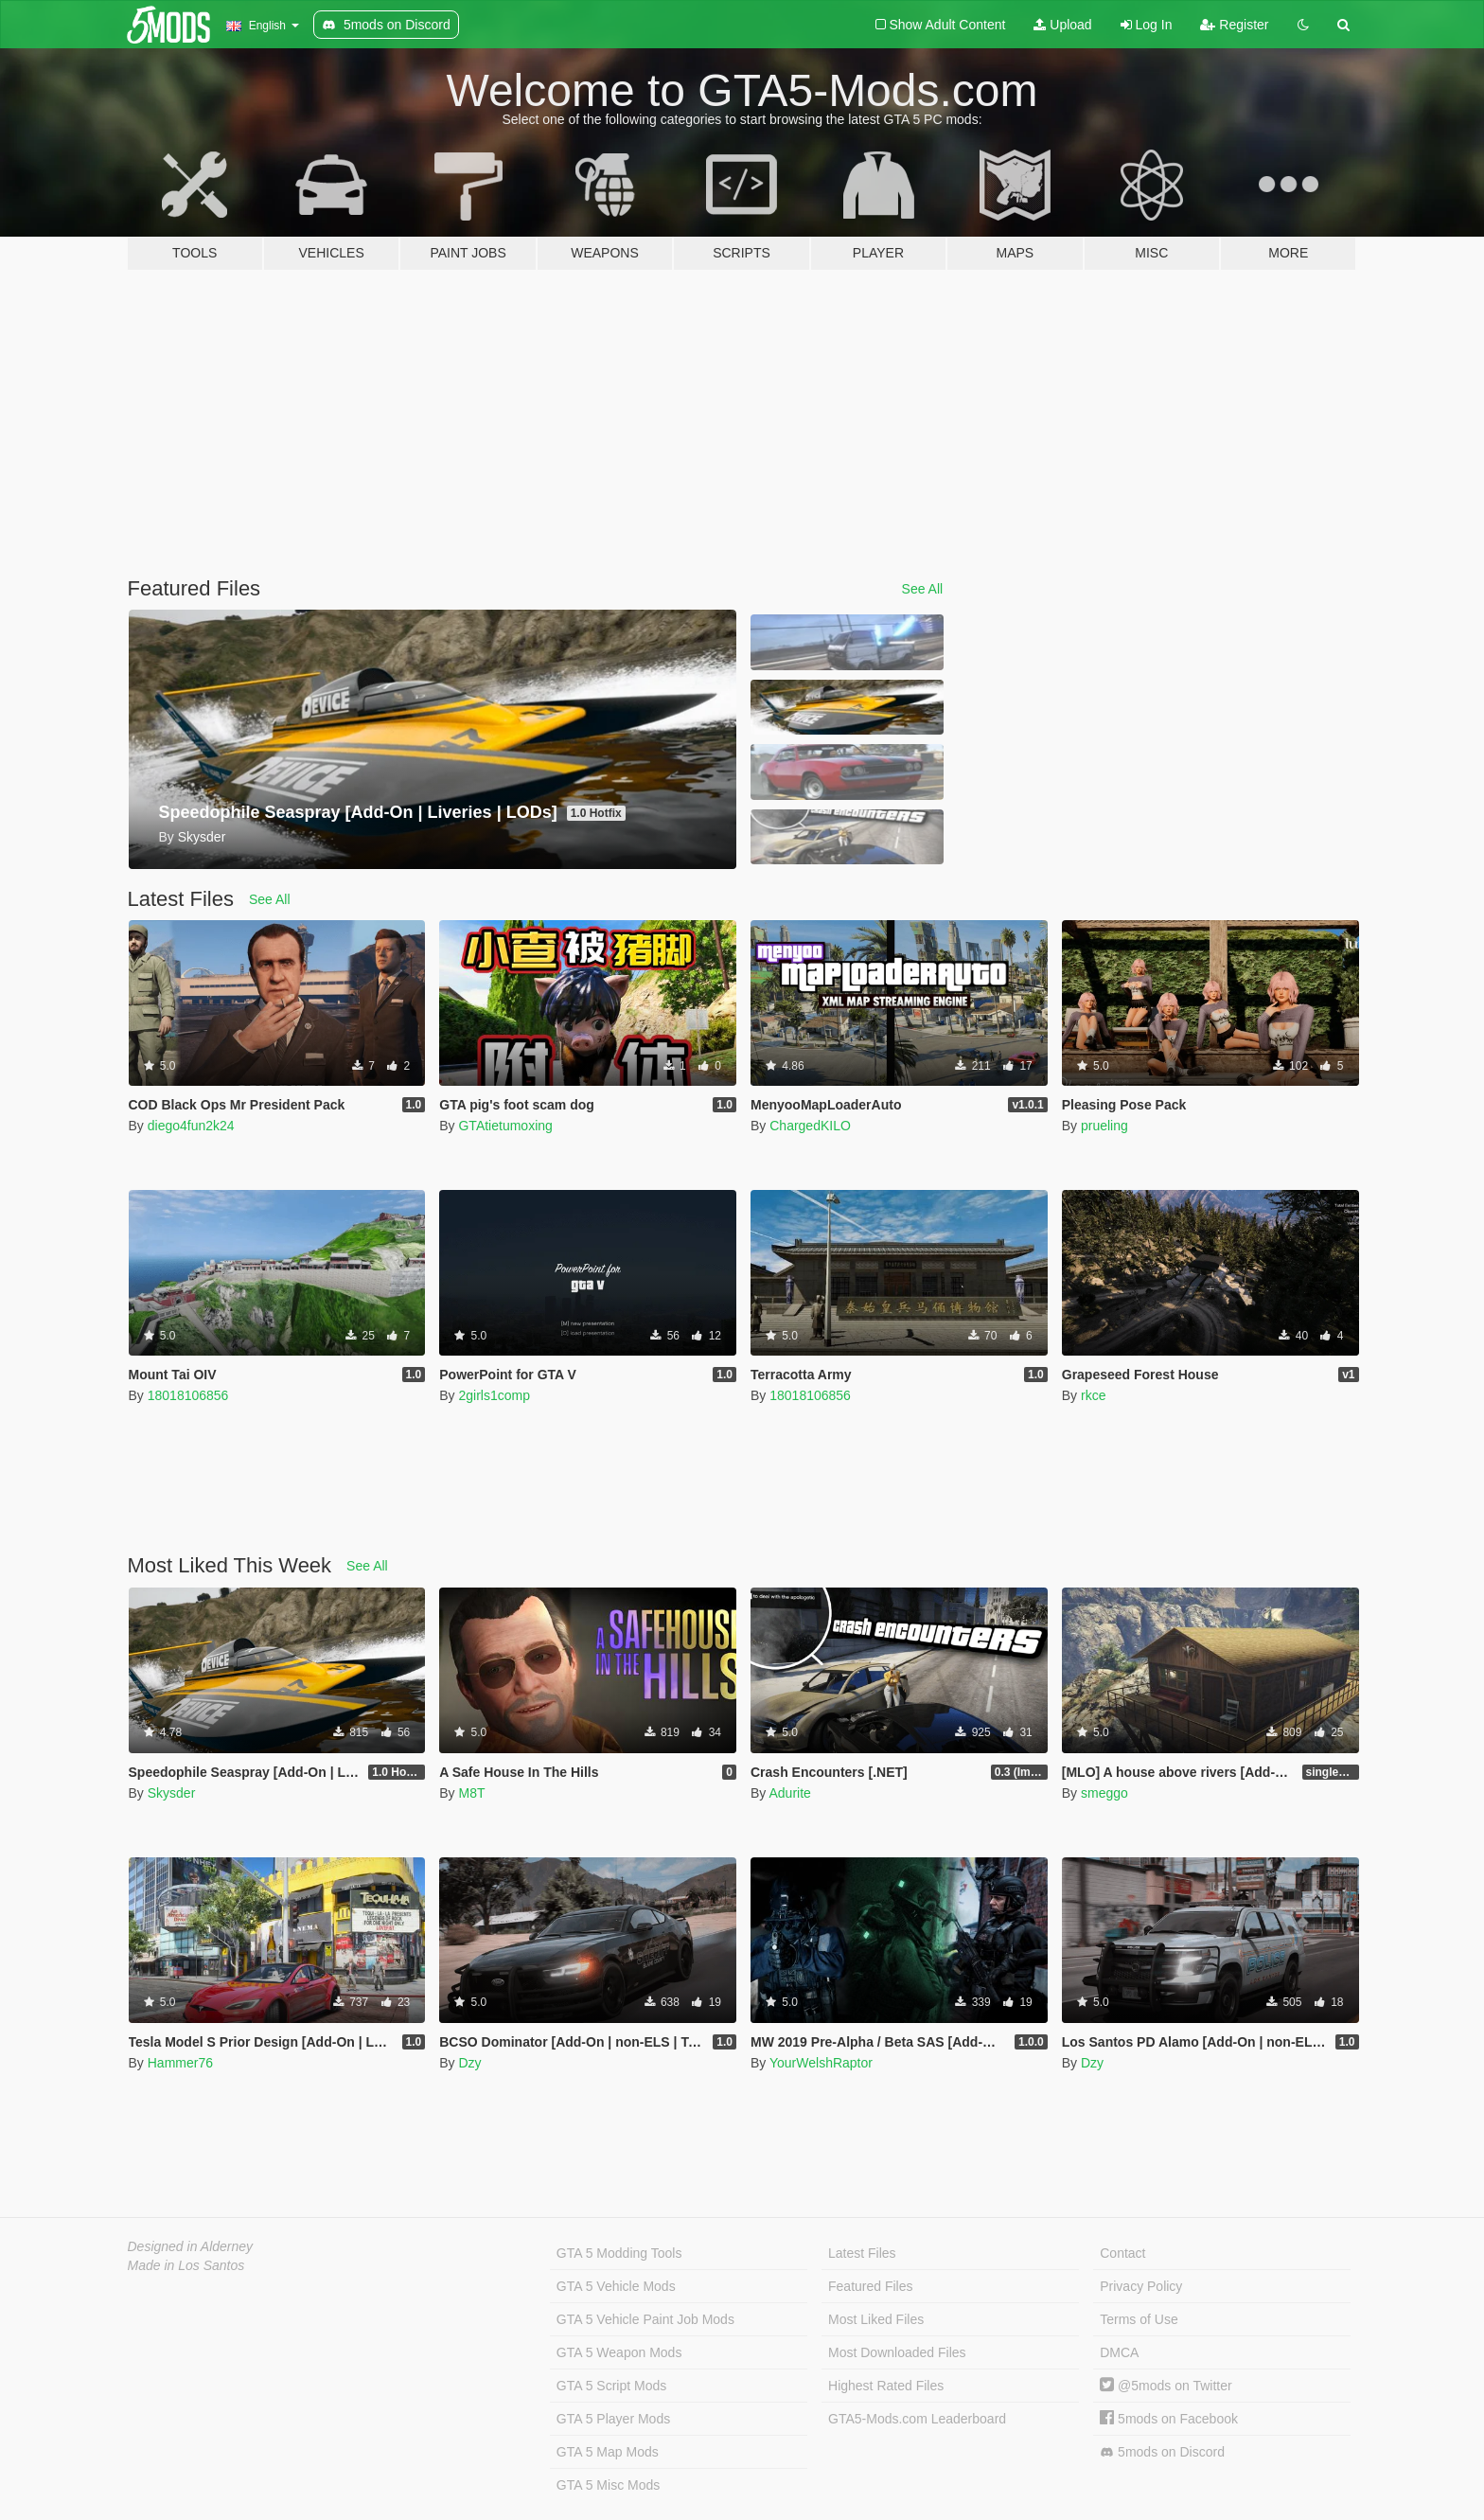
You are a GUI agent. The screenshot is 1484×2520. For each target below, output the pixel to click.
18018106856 (188, 1395)
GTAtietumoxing (505, 1125)
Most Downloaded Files (897, 2352)
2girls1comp (493, 1395)
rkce (1093, 1395)
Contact (1122, 2253)
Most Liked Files (876, 2319)
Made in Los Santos (186, 2265)
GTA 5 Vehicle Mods (616, 2286)
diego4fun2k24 (191, 1125)
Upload (1062, 24)
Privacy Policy (1141, 2286)
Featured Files (870, 2286)
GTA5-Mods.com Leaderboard (917, 2418)
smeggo (1104, 1793)
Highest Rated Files (886, 2385)
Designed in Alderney (191, 2246)
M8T (471, 1793)
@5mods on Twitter (1165, 2385)
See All (923, 588)
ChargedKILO (810, 1125)
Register (1234, 24)
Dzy (469, 2062)
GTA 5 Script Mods (611, 2385)
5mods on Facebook (1169, 2418)
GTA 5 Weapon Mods (619, 2352)
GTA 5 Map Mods (607, 2451)
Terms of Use (1138, 2319)
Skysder (172, 1793)
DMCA (1119, 2352)
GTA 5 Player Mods (613, 2418)
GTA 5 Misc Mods (608, 2485)
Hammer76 (180, 2062)
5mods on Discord (1162, 2452)
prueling (1104, 1125)
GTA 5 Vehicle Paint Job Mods (645, 2319)
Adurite (789, 1793)
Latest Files (862, 2253)
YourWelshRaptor (821, 2062)
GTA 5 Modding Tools (619, 2253)
